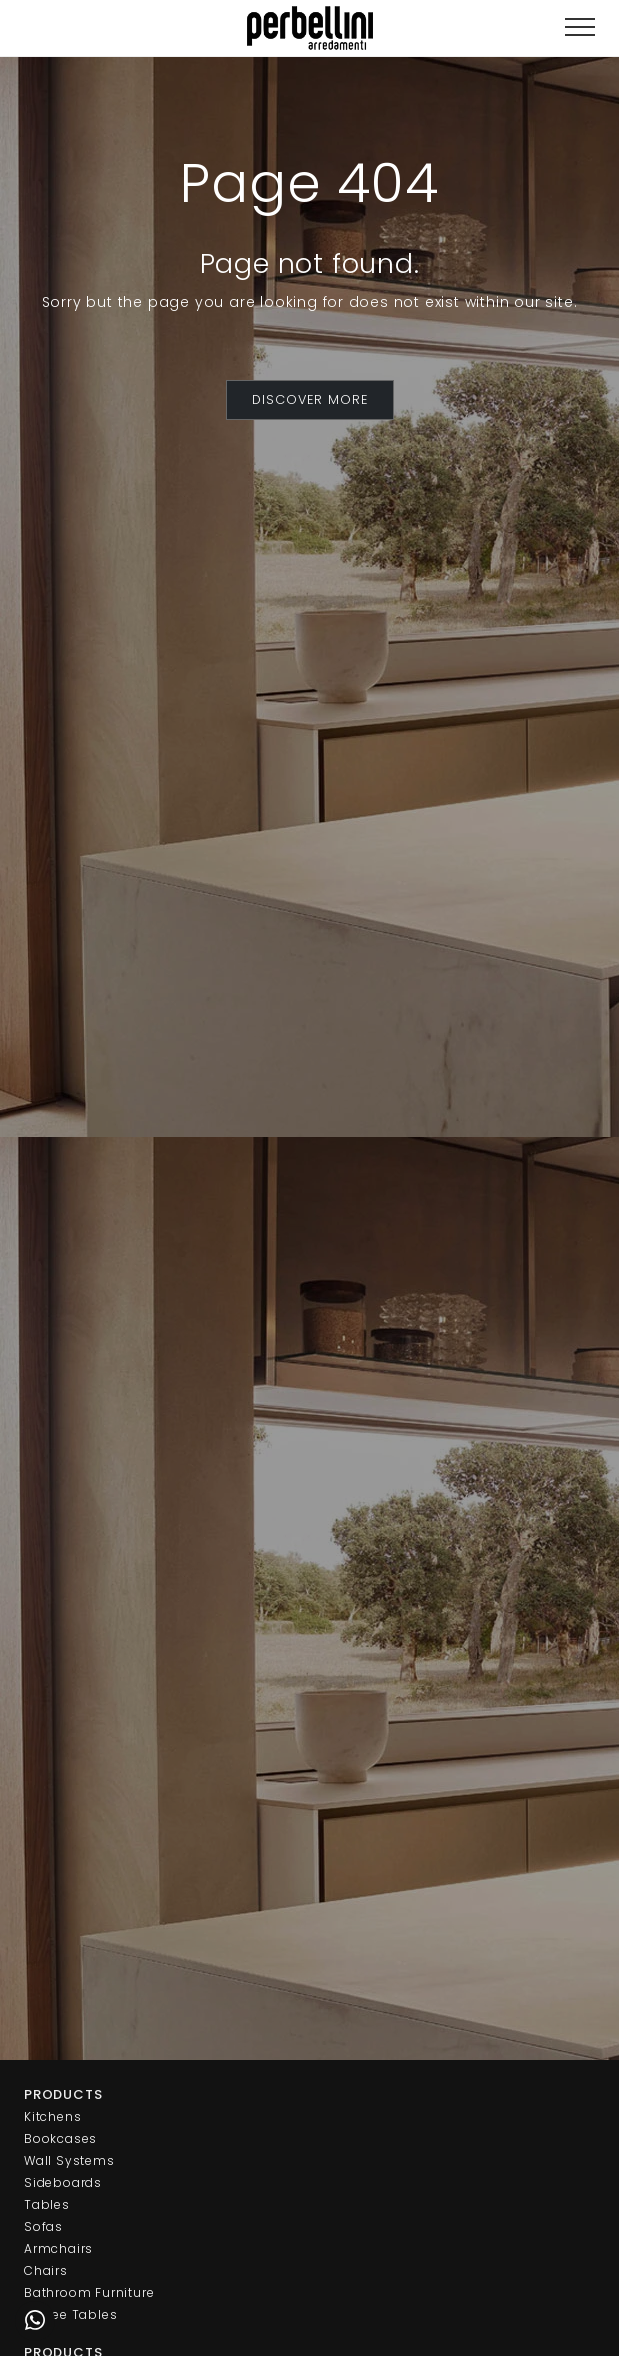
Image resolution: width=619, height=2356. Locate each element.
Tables (47, 2204)
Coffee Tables (70, 2314)
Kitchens (52, 2116)
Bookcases (60, 2138)
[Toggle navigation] (580, 27)
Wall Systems (69, 2160)
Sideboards (63, 2182)
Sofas (43, 2226)
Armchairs (58, 2248)
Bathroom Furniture (89, 2292)
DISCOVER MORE (310, 399)
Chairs (46, 2270)
